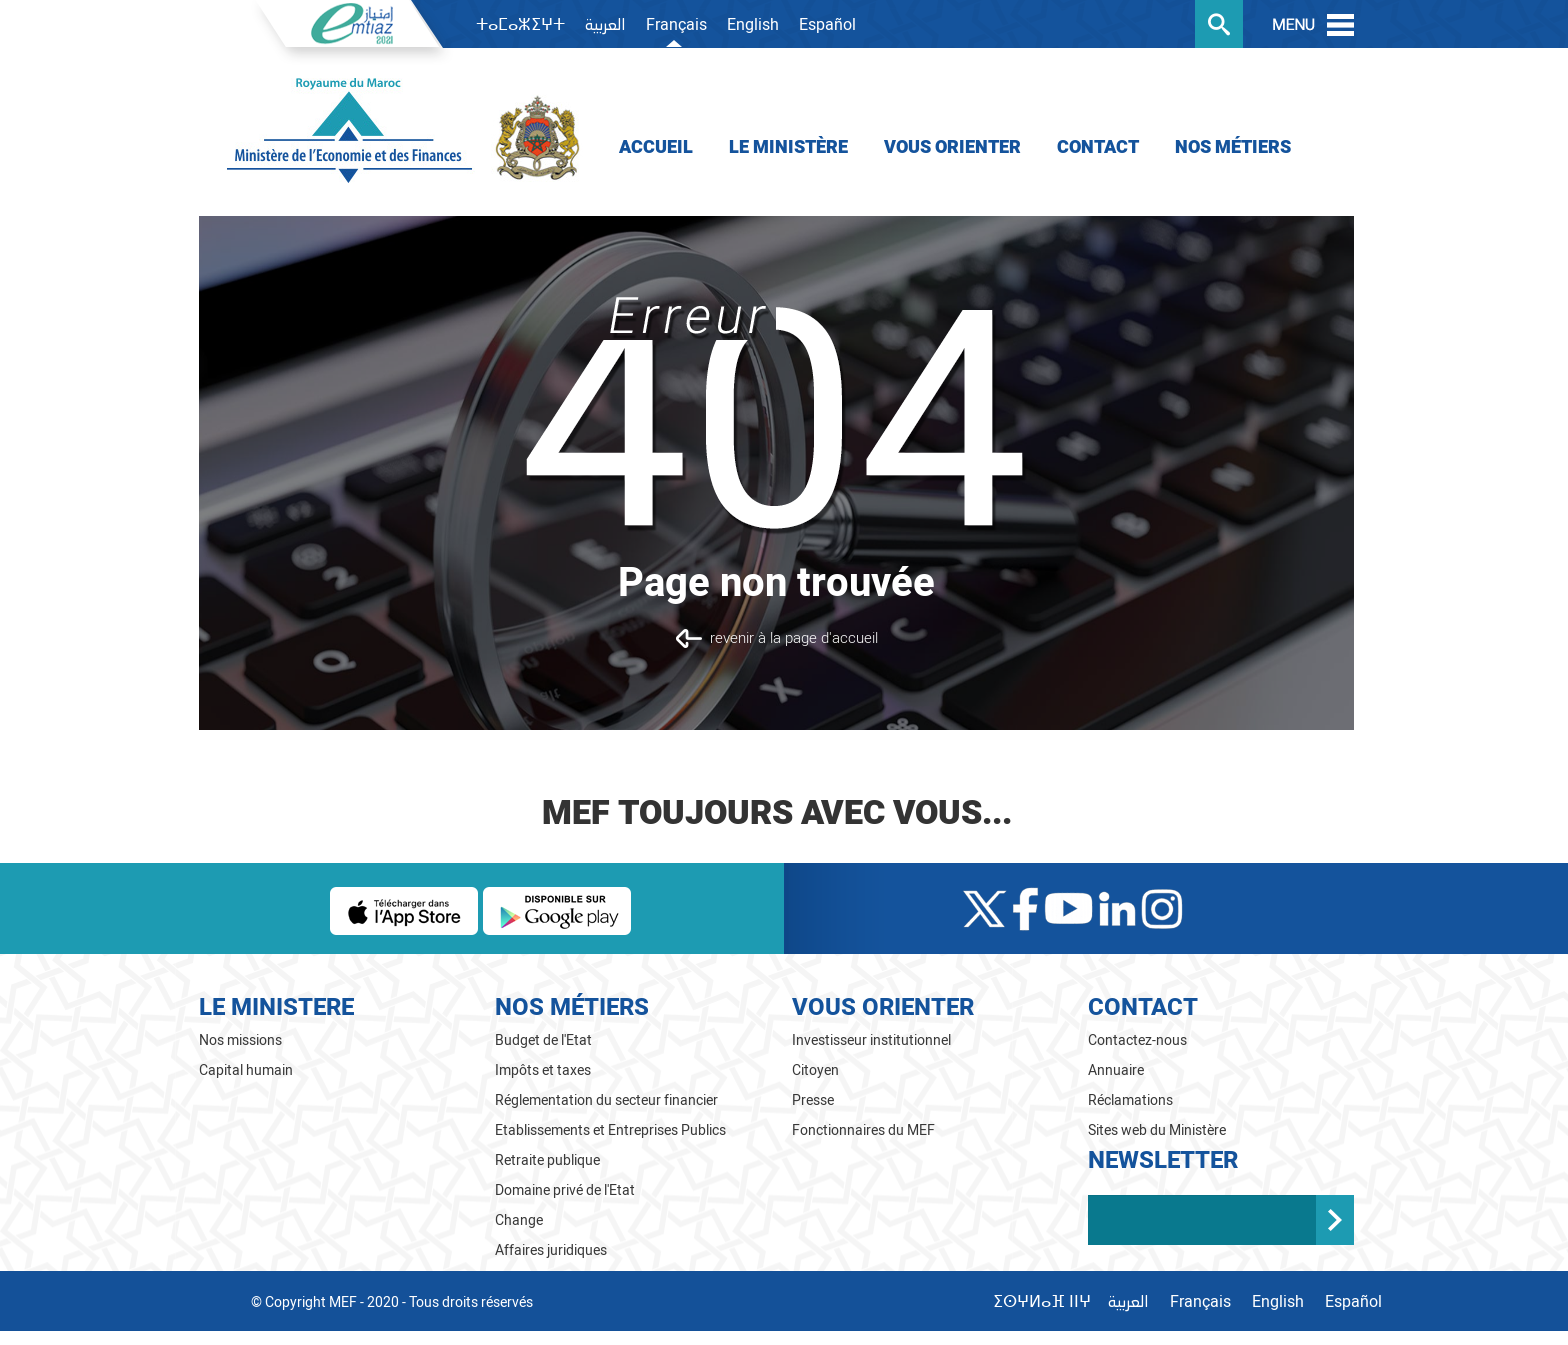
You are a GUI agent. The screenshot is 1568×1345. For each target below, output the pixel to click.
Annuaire (1116, 1070)
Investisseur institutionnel (871, 1040)
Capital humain (246, 1070)
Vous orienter (952, 147)
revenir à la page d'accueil (794, 638)
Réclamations (1130, 1100)
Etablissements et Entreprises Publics (610, 1130)
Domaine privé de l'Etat (565, 1190)
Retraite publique (547, 1160)
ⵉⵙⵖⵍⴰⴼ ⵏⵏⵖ (1042, 1302)
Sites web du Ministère (1157, 1130)
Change (519, 1220)
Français (676, 25)
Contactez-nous (1137, 1040)
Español (827, 25)
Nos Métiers (1233, 147)
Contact (1098, 147)
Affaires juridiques (551, 1250)
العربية (605, 26)
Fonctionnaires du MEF (863, 1130)
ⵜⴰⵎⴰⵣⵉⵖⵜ (520, 25)
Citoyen (815, 1070)
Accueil (656, 147)
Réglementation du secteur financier (606, 1100)
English (753, 25)
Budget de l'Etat (543, 1040)
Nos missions (240, 1040)
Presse (813, 1100)
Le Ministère (788, 147)
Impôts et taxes (543, 1070)
